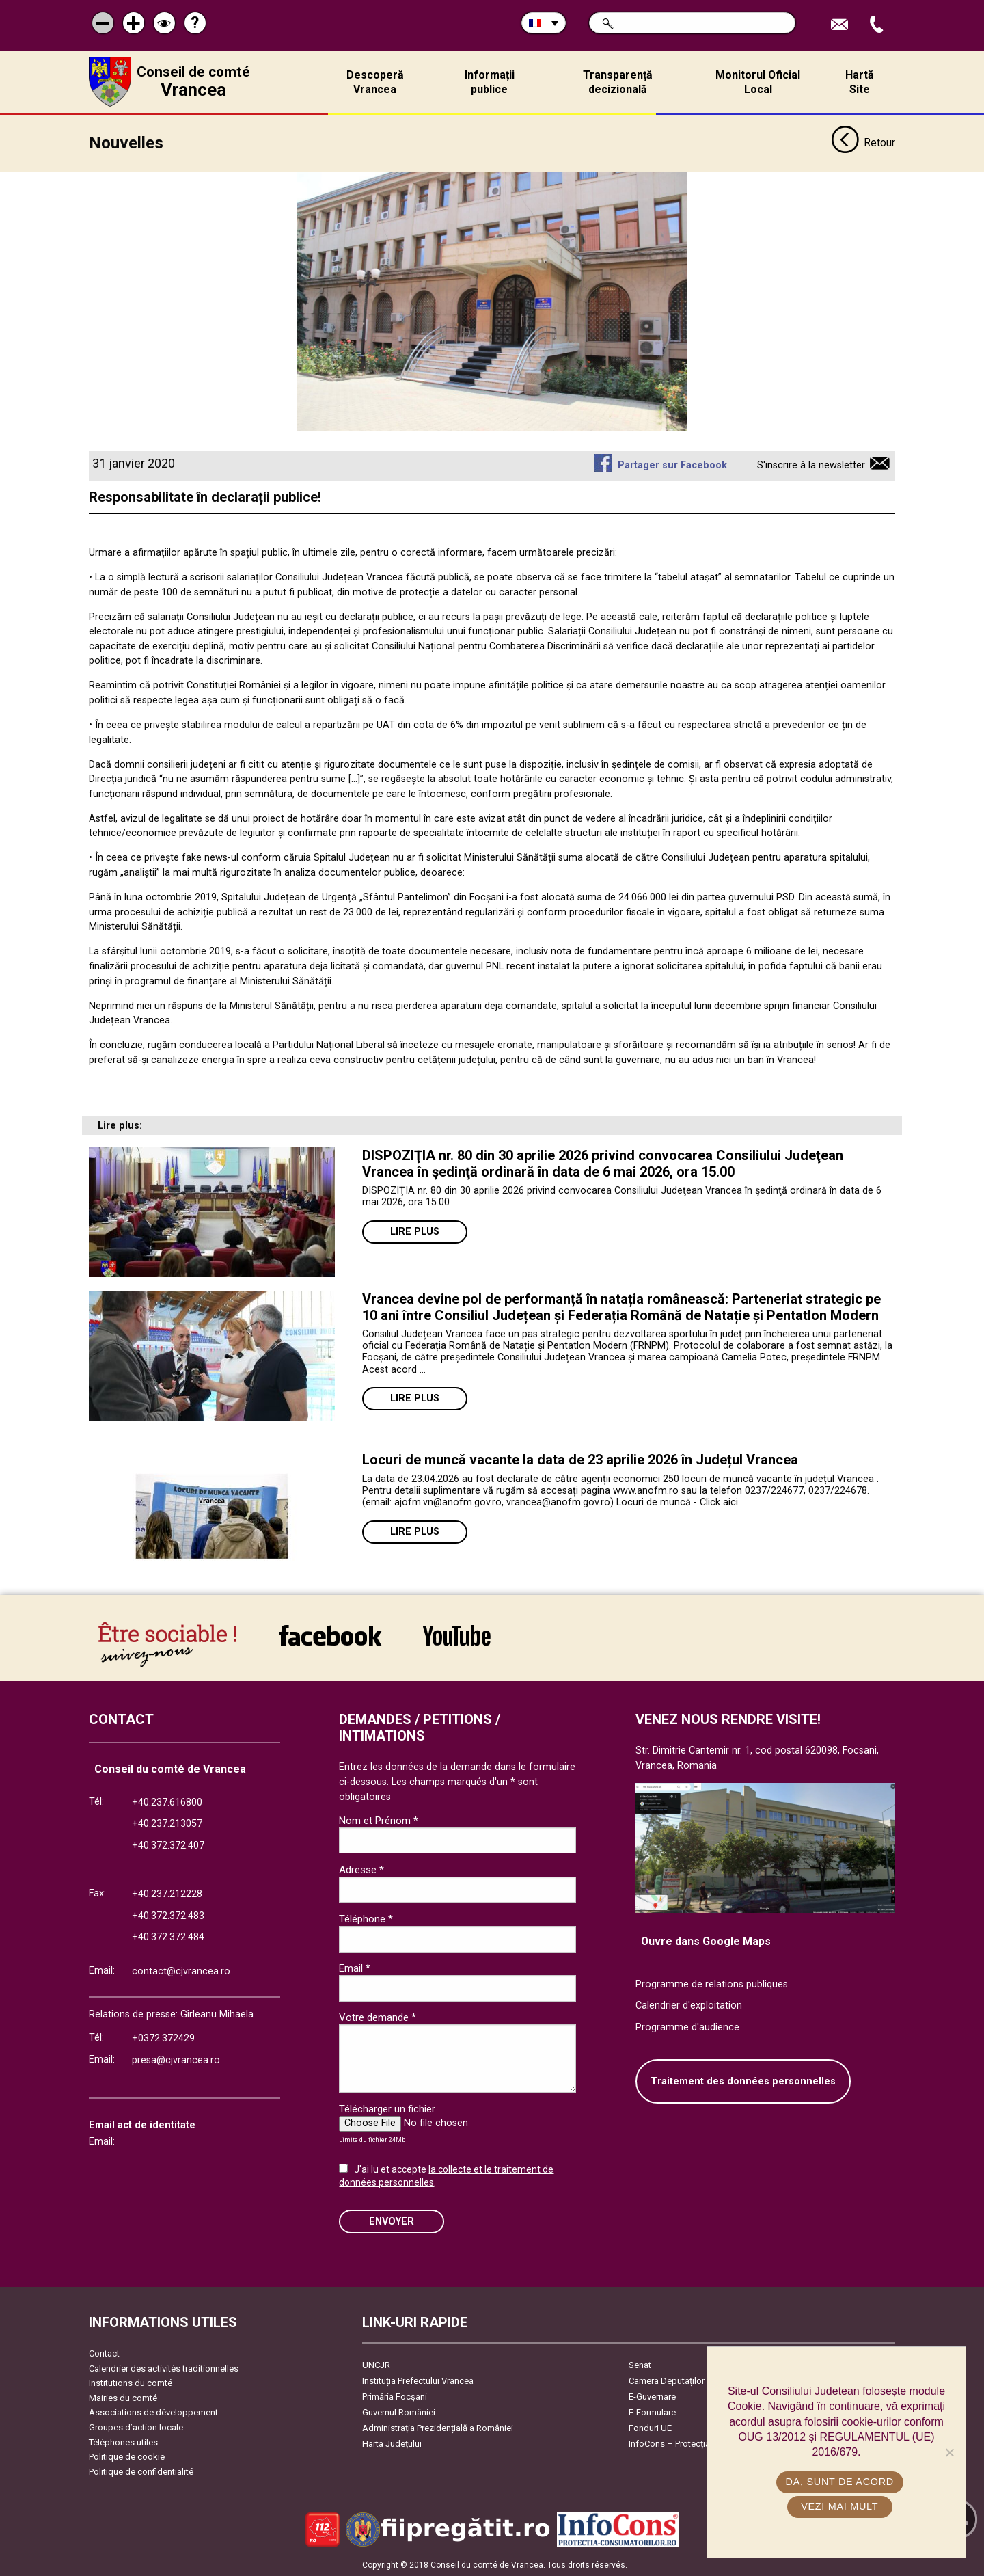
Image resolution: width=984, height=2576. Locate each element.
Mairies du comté (123, 2396)
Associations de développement (153, 2411)
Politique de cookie (127, 2455)
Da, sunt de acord (840, 2481)
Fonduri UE (650, 2426)
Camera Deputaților (667, 2379)
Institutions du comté (130, 2381)
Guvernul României (398, 2411)
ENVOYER (391, 2219)
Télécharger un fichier (387, 2108)
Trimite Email (841, 25)
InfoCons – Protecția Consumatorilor (701, 2442)
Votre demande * (377, 2016)
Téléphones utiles (123, 2441)
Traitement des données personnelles (743, 2080)
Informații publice (490, 82)
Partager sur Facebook (672, 464)
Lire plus (414, 1230)
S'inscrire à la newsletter (811, 464)
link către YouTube (457, 1634)
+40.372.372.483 (168, 1914)
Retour (863, 142)
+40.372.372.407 (168, 1844)
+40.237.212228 (167, 1893)
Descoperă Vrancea (375, 82)
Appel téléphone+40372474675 (878, 25)
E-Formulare (652, 2411)
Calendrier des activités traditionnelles (163, 2366)
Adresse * (361, 1868)
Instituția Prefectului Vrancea (418, 2379)
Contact (104, 2352)
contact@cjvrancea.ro (181, 1970)
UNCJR (376, 2364)
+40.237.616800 (167, 1801)
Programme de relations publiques (712, 1983)
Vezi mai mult (839, 2506)
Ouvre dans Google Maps (706, 1939)
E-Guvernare (652, 2395)
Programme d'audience (687, 2026)
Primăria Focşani (394, 2395)
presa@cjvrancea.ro (176, 2059)
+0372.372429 (163, 2037)
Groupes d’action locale (136, 2426)
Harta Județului (392, 2442)
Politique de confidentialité (141, 2470)
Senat (640, 2364)
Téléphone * (366, 1917)
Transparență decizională (618, 82)
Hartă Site (859, 82)
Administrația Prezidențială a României (437, 2426)
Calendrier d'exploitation (689, 2004)
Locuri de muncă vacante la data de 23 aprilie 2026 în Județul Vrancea (580, 1458)
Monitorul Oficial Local (757, 82)
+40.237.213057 (167, 1822)
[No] (949, 2452)
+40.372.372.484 (168, 1936)
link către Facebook (330, 1634)
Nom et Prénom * (378, 1819)
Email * (354, 1967)
